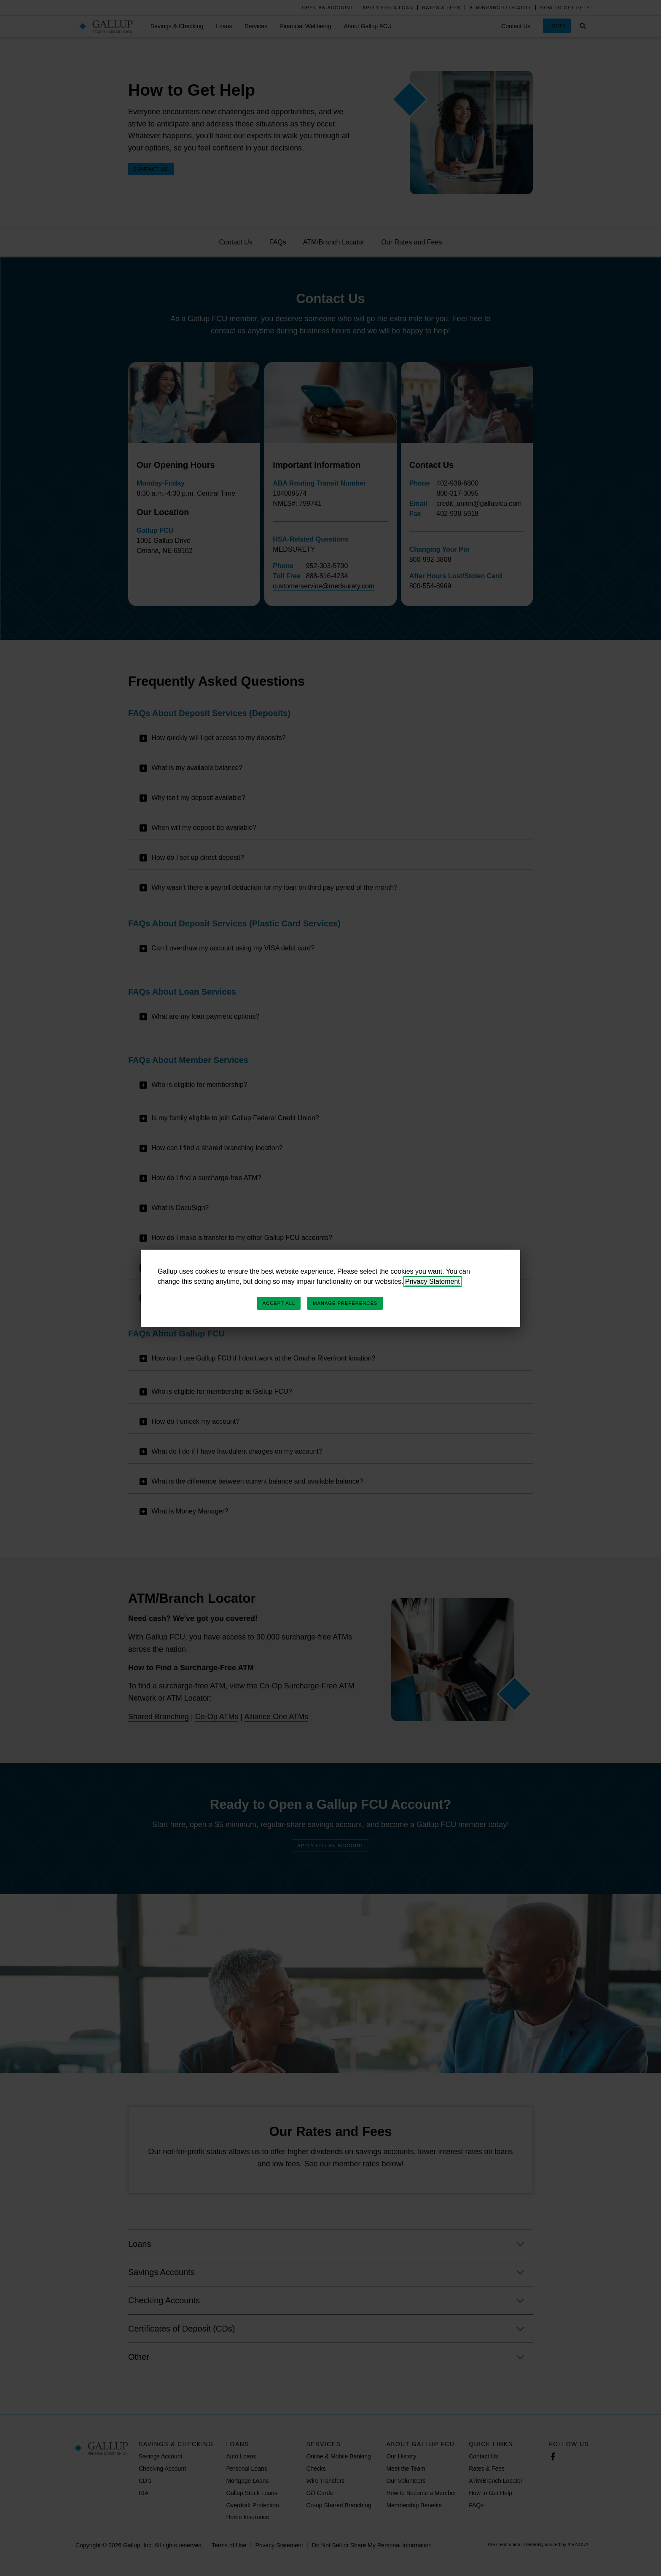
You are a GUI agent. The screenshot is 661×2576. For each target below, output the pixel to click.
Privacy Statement (432, 1281)
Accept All (279, 1303)
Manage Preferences (345, 1303)
